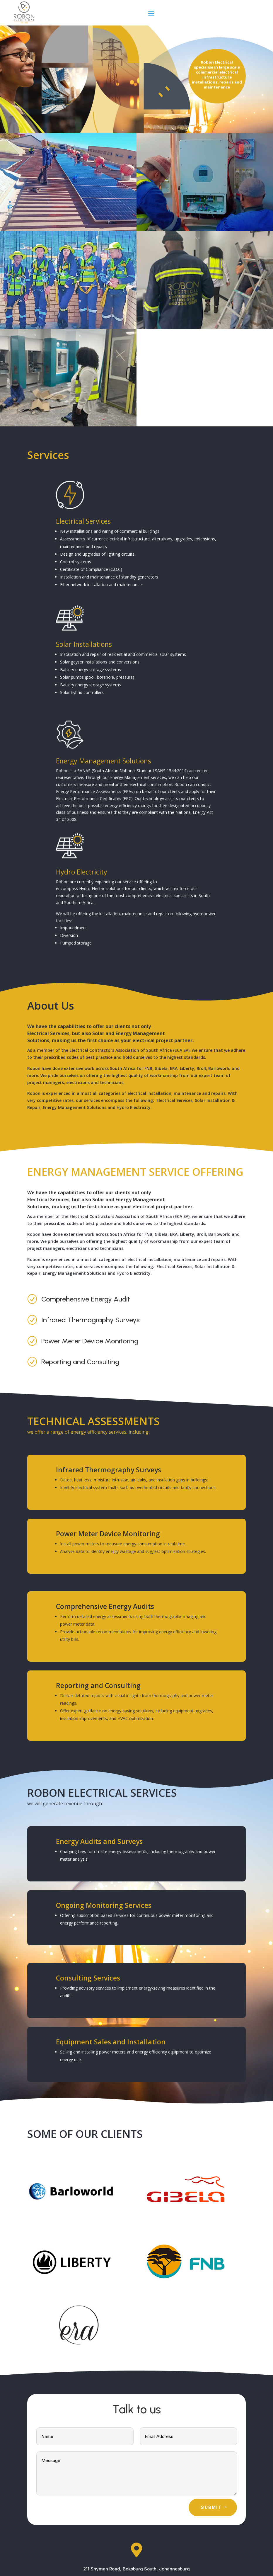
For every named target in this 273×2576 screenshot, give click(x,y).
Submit (211, 2507)
